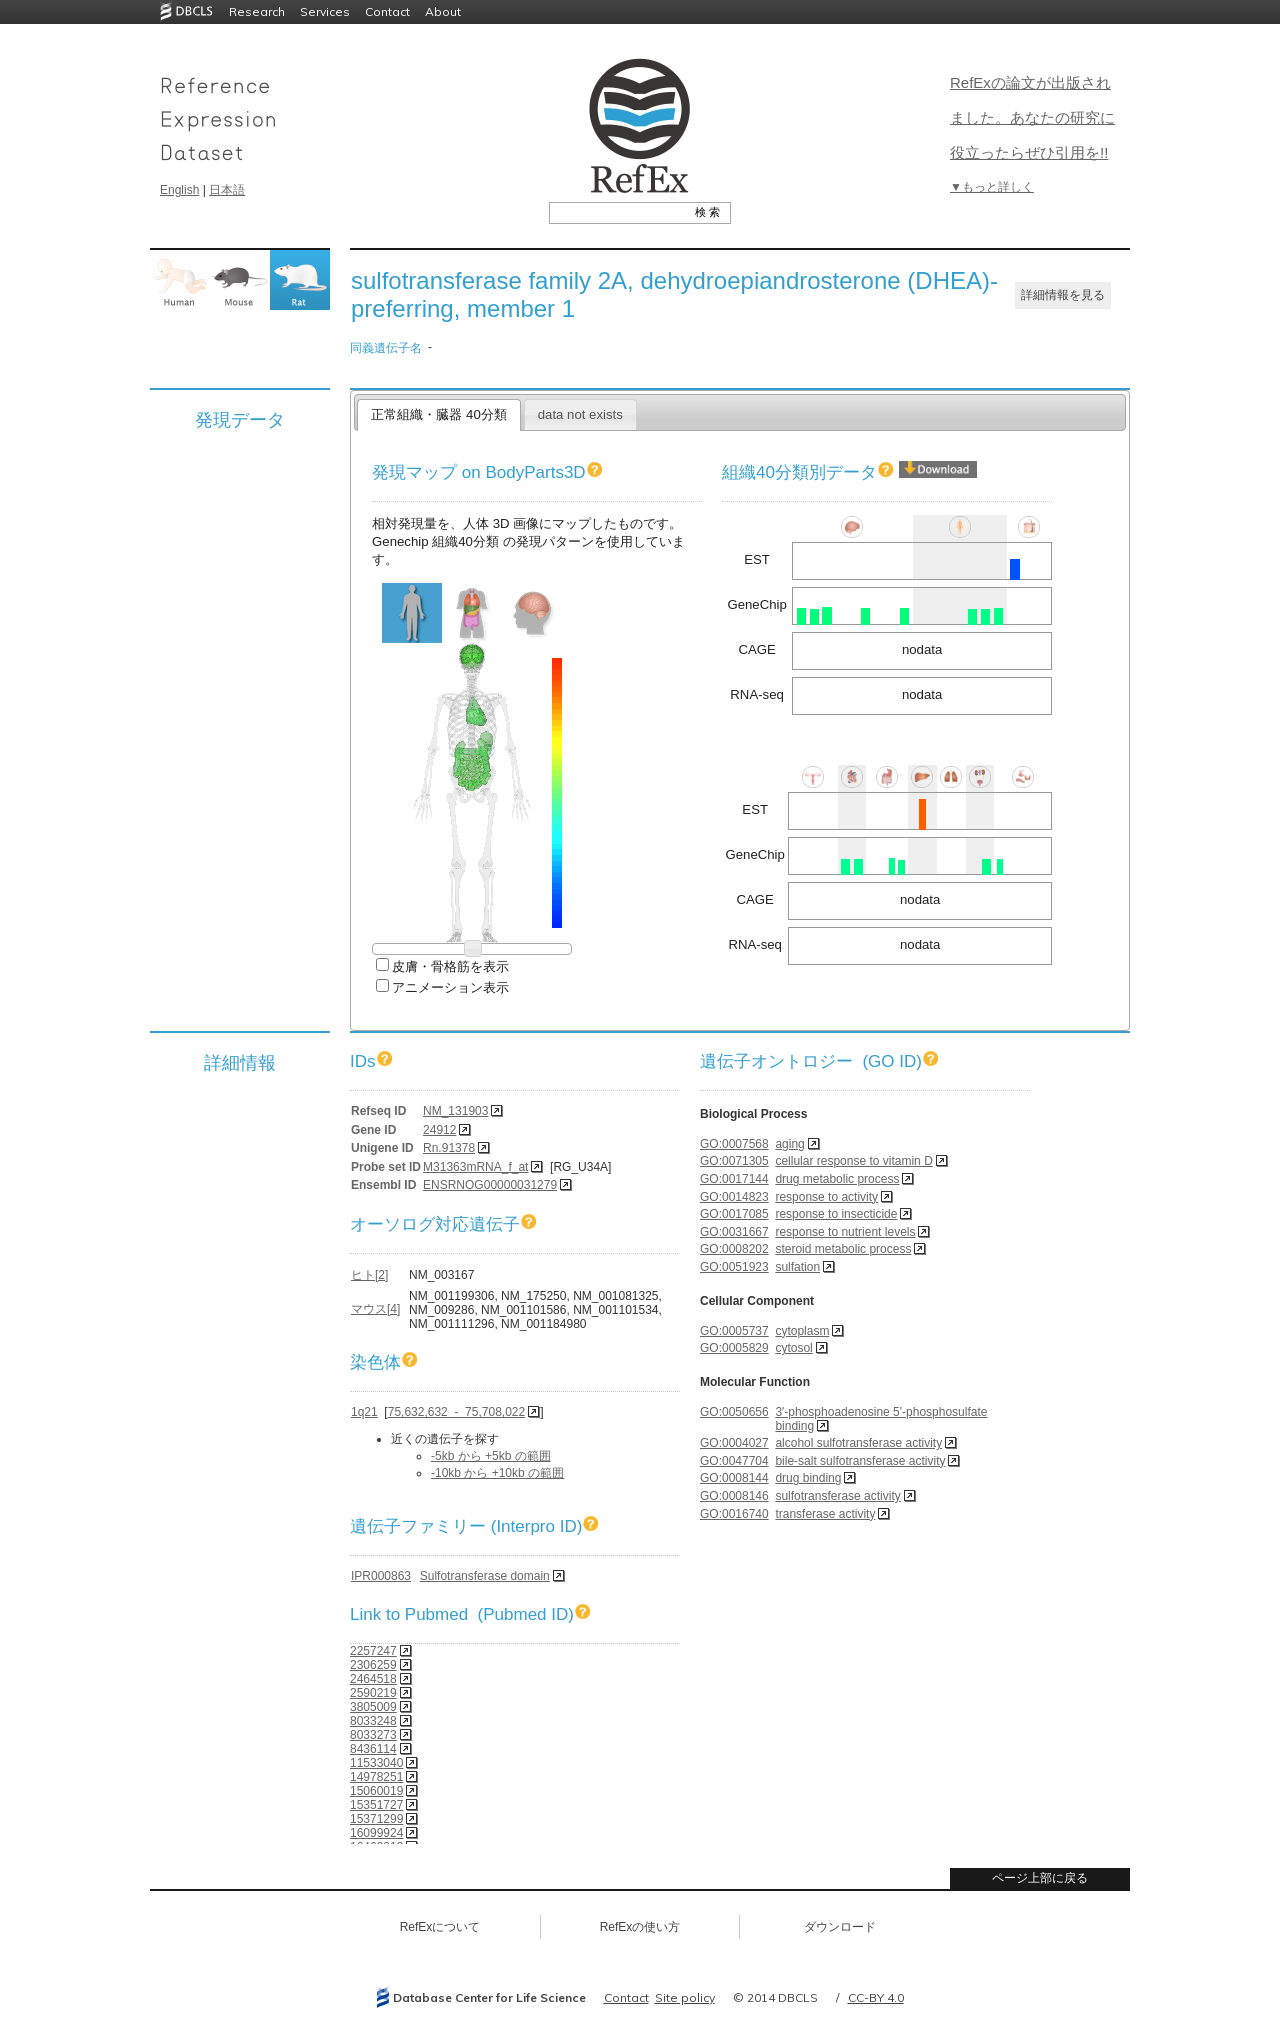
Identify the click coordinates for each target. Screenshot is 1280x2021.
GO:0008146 (734, 1496)
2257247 (373, 1651)
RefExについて (440, 1927)
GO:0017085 (734, 1214)
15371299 (376, 1819)
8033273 (373, 1735)
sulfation (797, 1267)
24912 (439, 1130)
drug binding (808, 1478)
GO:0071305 (734, 1161)
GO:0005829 (734, 1348)
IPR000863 (381, 1576)
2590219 (373, 1693)
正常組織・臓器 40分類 (438, 414)
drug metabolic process (837, 1179)
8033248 (373, 1721)
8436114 (373, 1749)
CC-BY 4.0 (876, 1997)
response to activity (826, 1197)
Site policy (685, 1997)
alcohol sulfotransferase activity (858, 1443)
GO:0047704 (734, 1461)
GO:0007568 (734, 1144)
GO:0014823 (734, 1197)
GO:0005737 (734, 1331)
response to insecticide (836, 1214)
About (443, 11)
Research (257, 11)
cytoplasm (802, 1331)
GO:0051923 (734, 1267)
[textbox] (617, 212)
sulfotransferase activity (837, 1496)
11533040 (376, 1763)
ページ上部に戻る (1040, 1878)
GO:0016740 (734, 1514)
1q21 (364, 1412)
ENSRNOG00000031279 (490, 1185)
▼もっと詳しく (992, 187)
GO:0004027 (734, 1443)
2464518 (373, 1679)
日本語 (227, 190)
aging (789, 1144)
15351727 (376, 1805)
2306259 (373, 1665)
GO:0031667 (734, 1232)
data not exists (580, 414)
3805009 (373, 1707)
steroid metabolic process (843, 1249)
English (179, 190)
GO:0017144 (734, 1179)
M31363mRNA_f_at (475, 1167)
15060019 (376, 1791)
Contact (387, 11)
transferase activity (825, 1514)
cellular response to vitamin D (853, 1161)
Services (325, 11)
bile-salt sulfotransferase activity (860, 1461)
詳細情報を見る (1063, 295)
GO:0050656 (734, 1412)
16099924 (376, 1833)
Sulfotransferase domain (485, 1576)
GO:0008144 (734, 1478)
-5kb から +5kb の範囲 (491, 1456)
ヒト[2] (369, 1275)
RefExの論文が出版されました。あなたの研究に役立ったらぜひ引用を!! (1032, 117)
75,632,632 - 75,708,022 (456, 1412)
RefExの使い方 (640, 1927)
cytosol (793, 1348)
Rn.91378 (449, 1148)
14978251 (376, 1777)
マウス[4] (375, 1309)
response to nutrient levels (845, 1232)
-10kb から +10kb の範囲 (497, 1473)
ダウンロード (840, 1927)
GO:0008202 (734, 1249)
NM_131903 (455, 1111)
